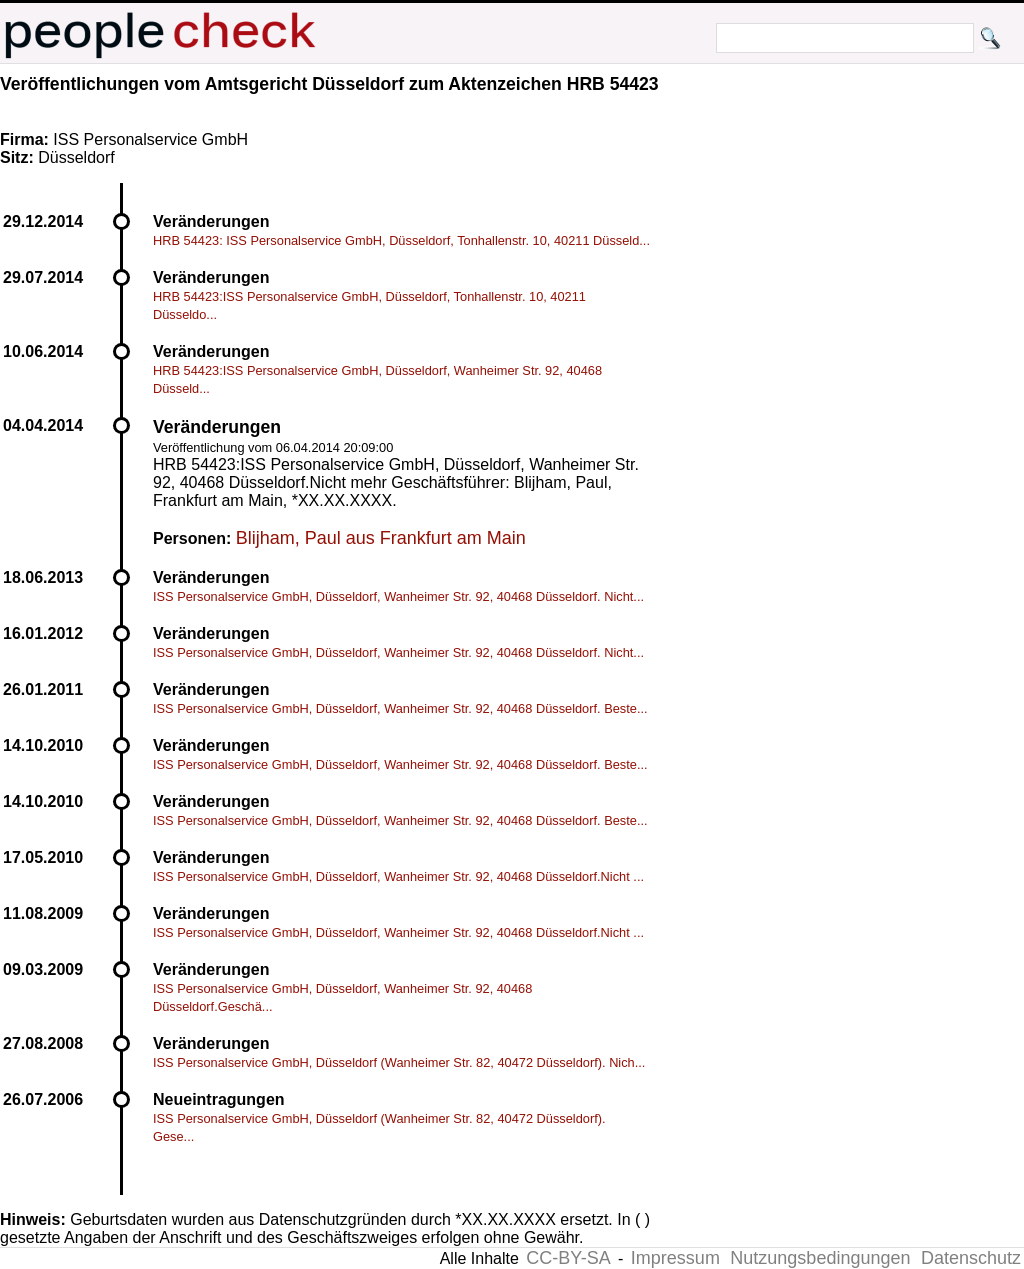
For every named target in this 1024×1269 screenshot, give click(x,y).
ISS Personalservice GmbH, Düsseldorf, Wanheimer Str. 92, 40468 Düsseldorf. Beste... (400, 708)
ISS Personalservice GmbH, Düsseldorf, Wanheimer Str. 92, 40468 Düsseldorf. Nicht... (398, 596)
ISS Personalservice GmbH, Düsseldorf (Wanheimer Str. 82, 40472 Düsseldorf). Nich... (399, 1062)
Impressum (675, 1258)
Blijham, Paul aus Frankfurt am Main (381, 538)
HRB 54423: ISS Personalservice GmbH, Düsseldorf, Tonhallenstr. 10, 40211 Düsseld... (401, 240)
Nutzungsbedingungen (820, 1258)
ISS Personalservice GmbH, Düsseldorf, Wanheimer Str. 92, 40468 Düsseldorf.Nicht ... (398, 876)
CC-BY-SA (568, 1258)
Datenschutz (971, 1258)
